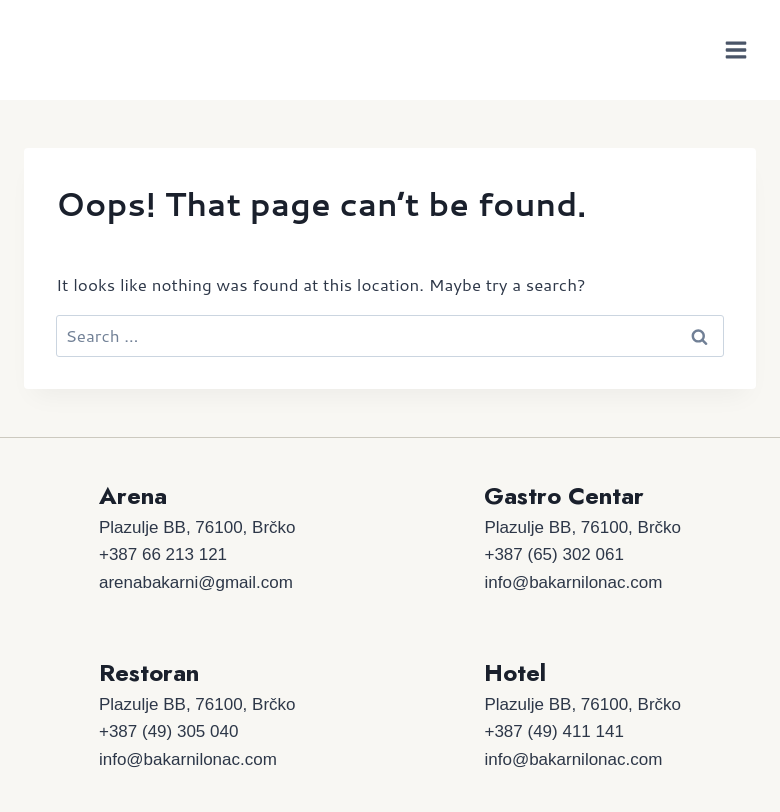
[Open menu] (735, 49)
